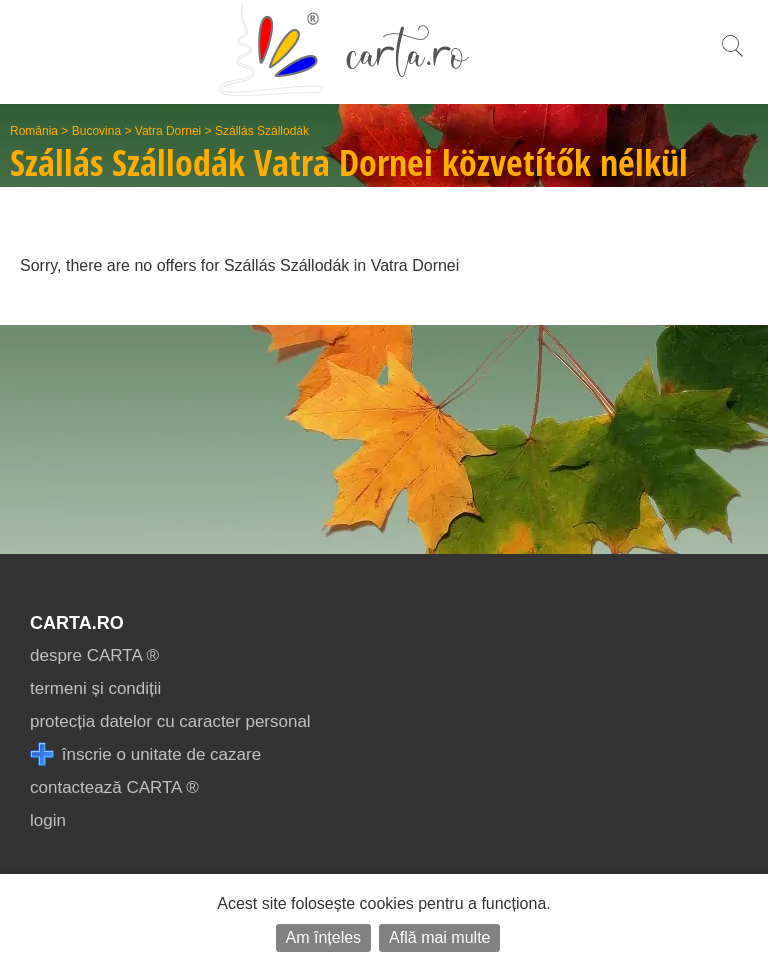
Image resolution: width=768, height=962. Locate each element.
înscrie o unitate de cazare (145, 754)
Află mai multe (439, 937)
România (34, 131)
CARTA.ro (77, 623)
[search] (732, 56)
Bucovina (96, 131)
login (48, 820)
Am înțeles (324, 937)
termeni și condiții (95, 688)
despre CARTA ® (94, 655)
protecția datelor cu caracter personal (170, 721)
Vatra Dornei (168, 131)
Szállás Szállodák (262, 131)
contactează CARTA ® (114, 787)
